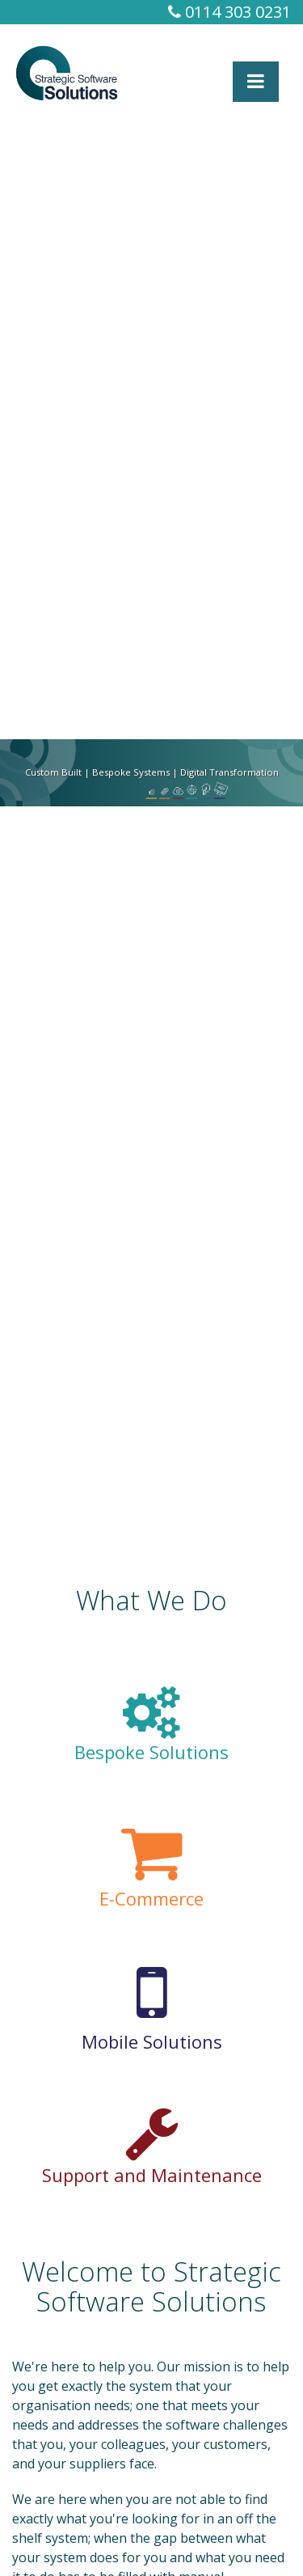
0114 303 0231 (229, 12)
